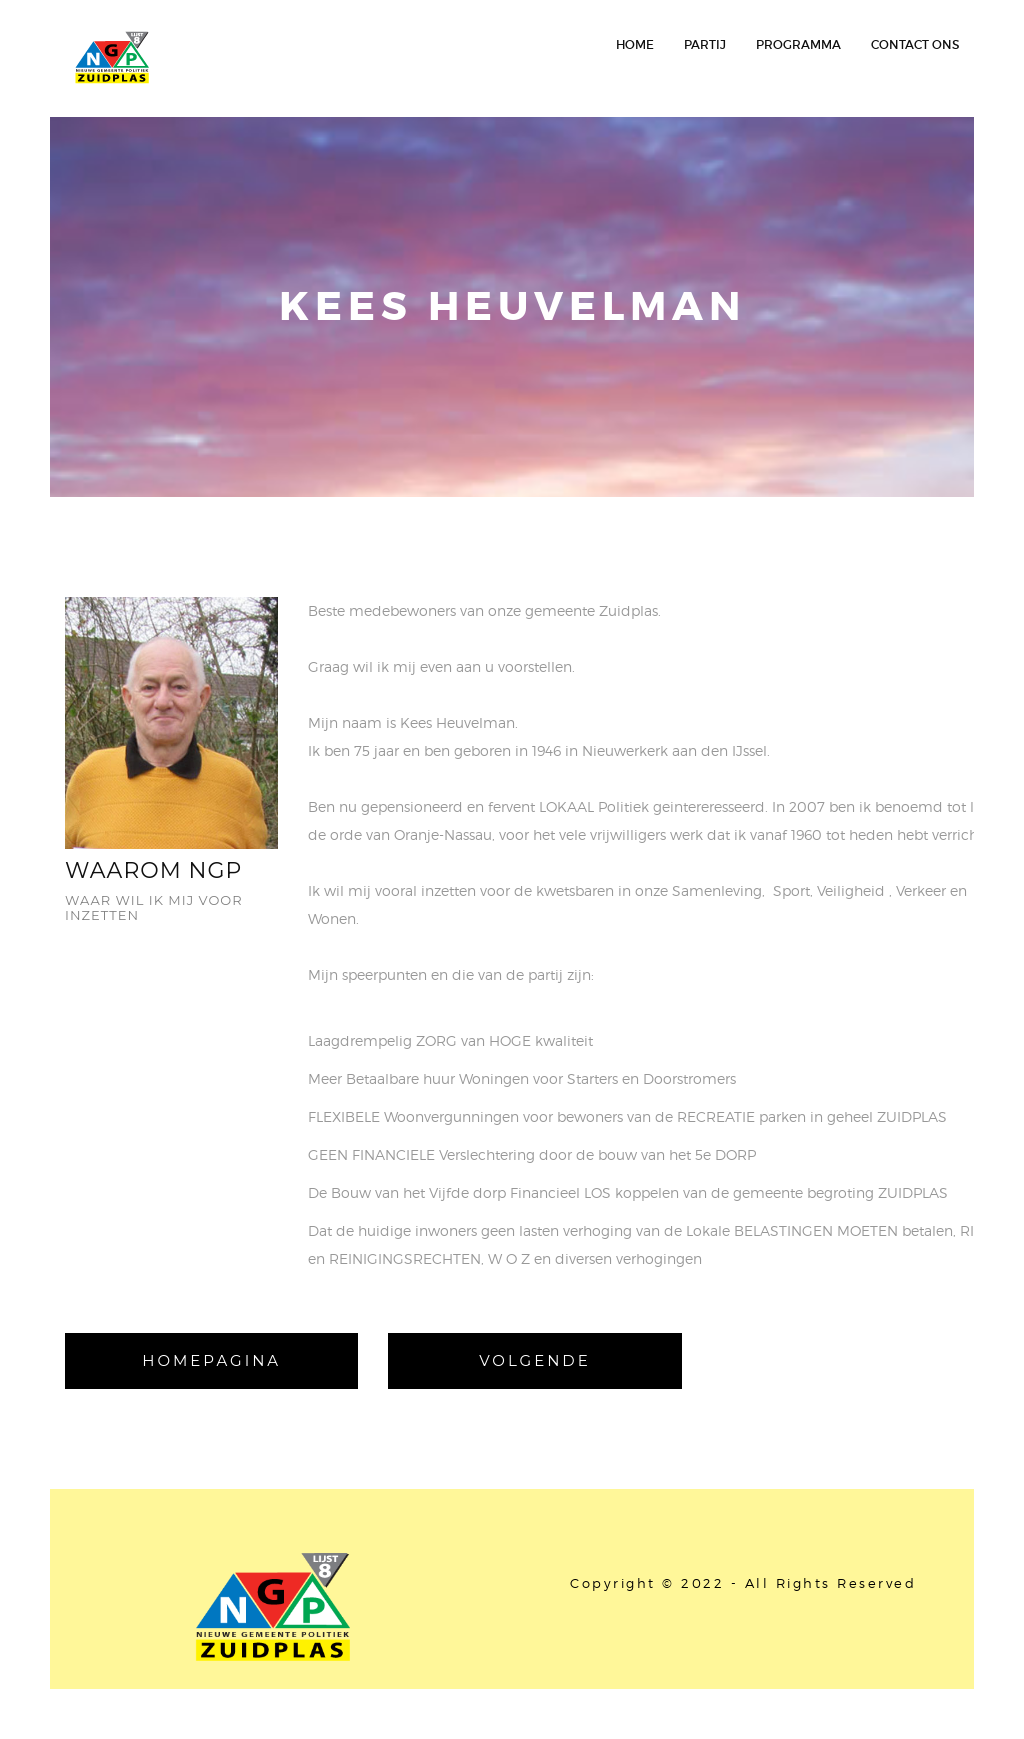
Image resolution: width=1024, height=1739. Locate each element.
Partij (705, 44)
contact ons (915, 44)
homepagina (211, 1360)
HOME (635, 44)
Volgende (535, 1360)
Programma (798, 44)
